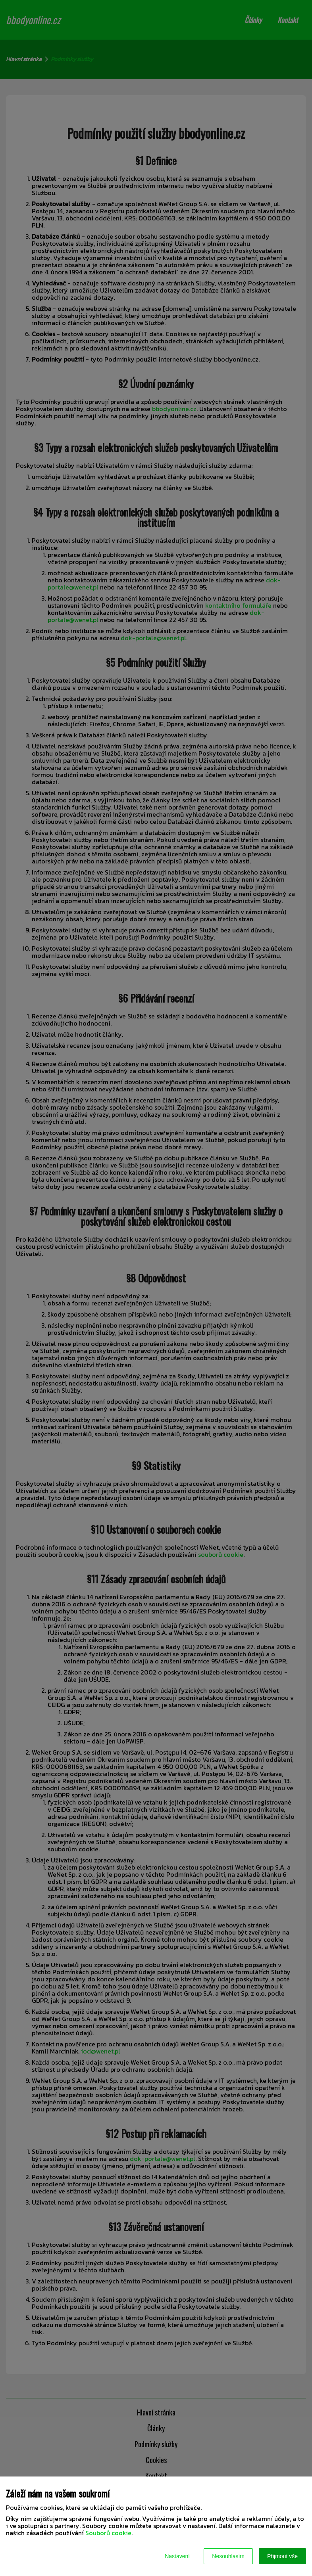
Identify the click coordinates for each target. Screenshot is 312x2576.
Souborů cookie (108, 2533)
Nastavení (177, 2556)
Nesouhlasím (228, 2556)
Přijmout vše (282, 2556)
